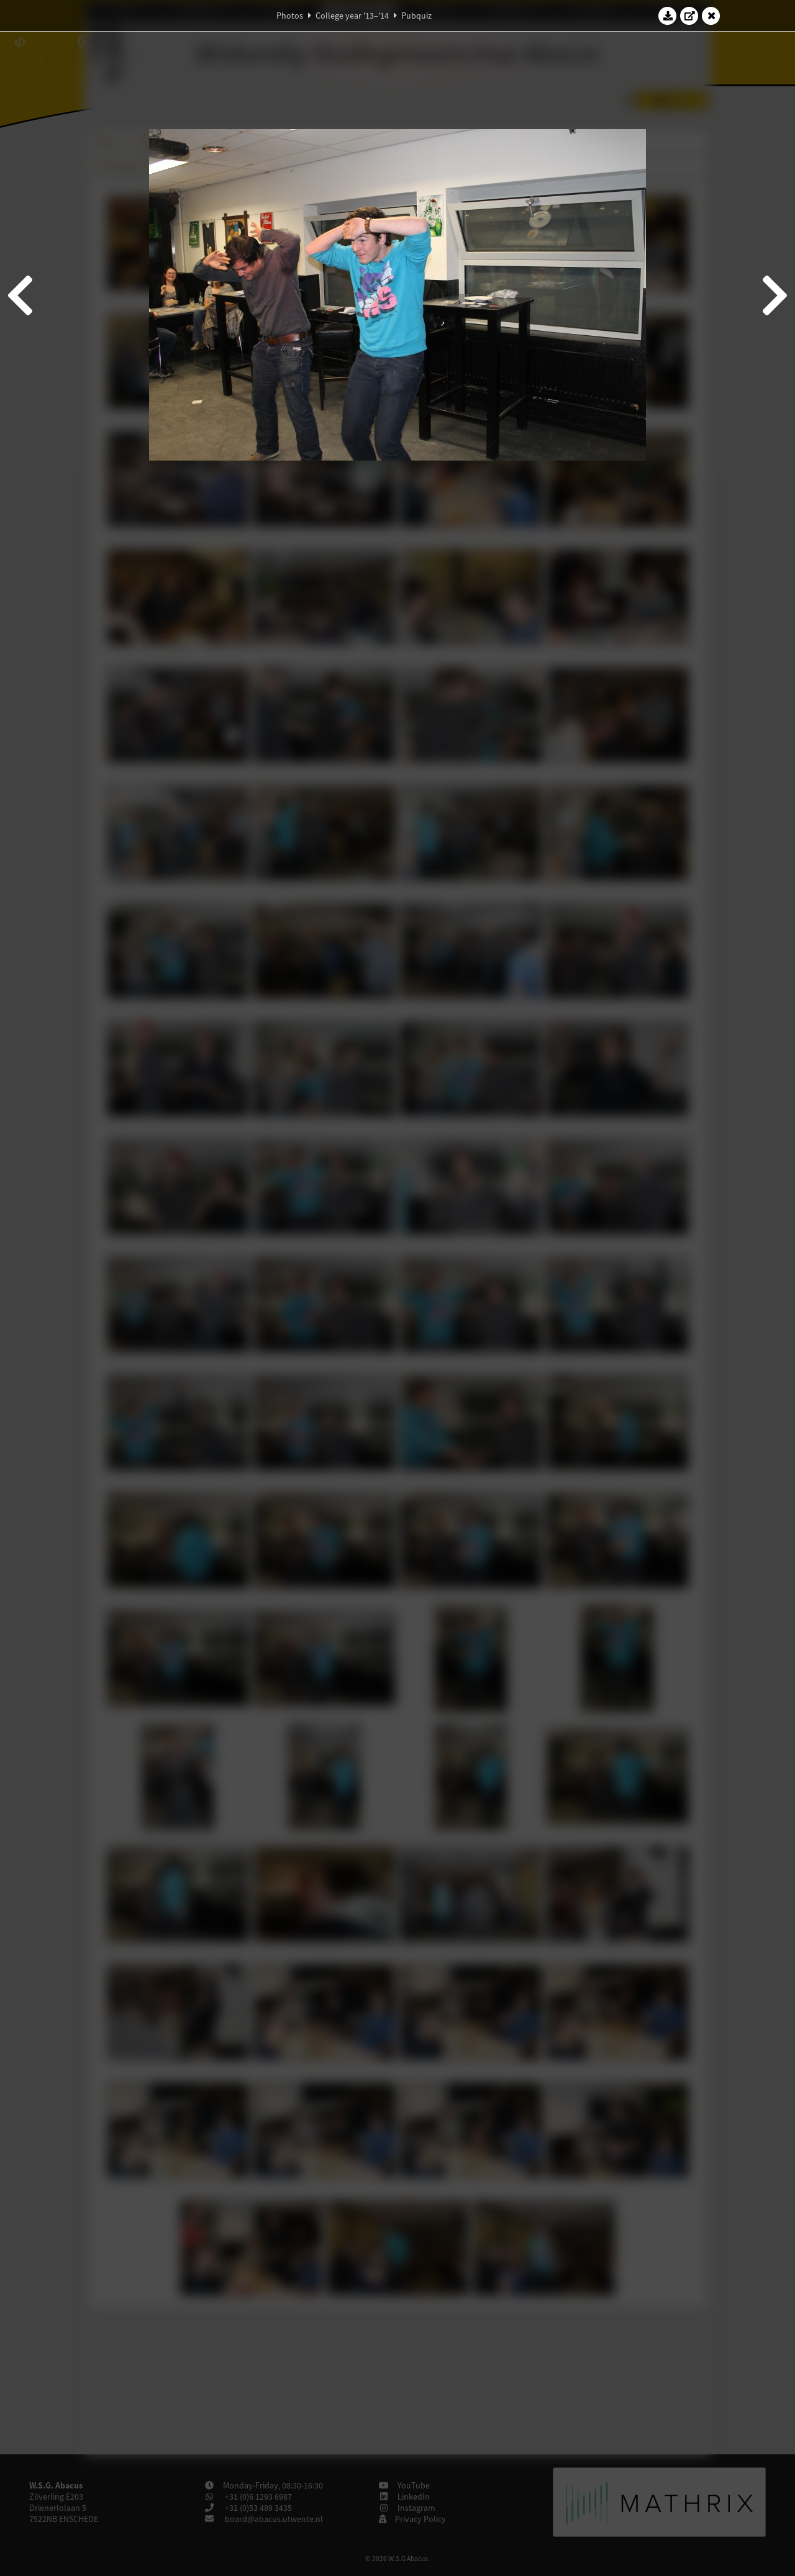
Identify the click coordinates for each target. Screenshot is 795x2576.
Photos (289, 15)
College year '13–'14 (352, 15)
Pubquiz (416, 15)
